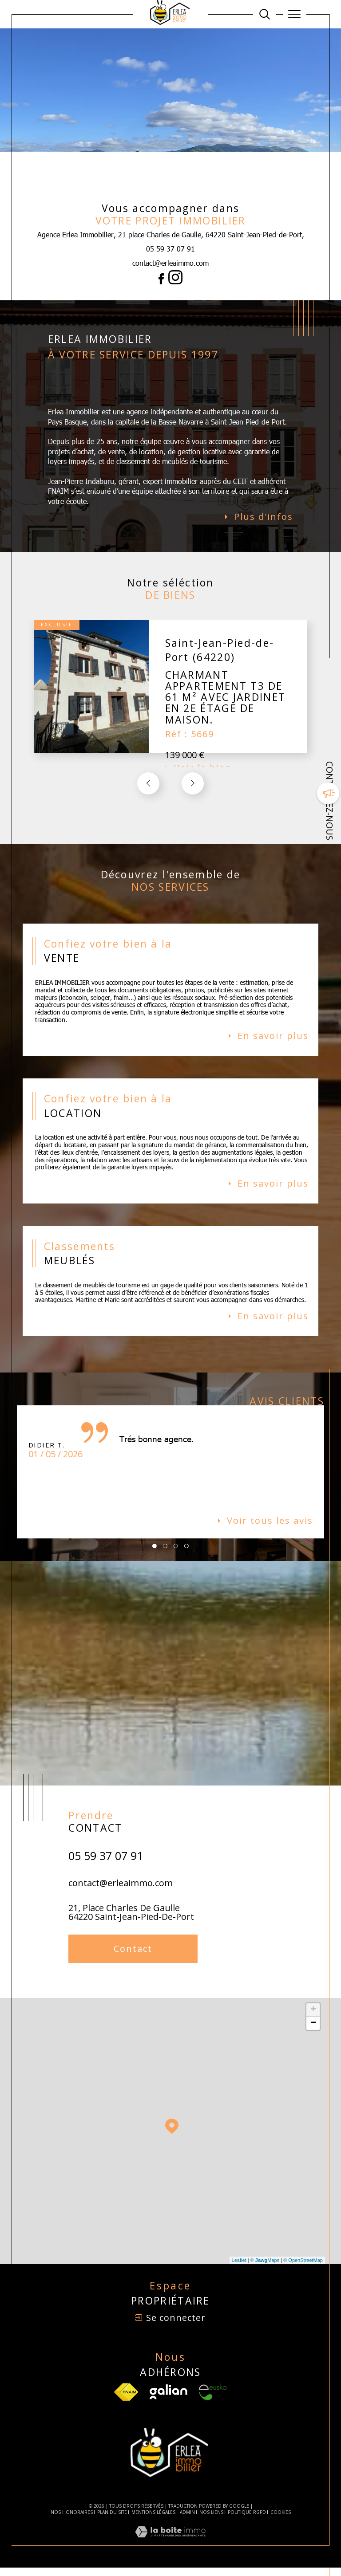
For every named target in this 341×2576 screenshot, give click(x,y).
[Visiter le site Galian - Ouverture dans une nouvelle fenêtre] (168, 2400)
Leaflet (239, 2269)
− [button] (313, 2031)
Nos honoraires (72, 2521)
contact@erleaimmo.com (170, 263)
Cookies (280, 2521)
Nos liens (211, 2521)
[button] (193, 786)
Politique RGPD (247, 2521)
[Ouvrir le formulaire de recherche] (264, 14)
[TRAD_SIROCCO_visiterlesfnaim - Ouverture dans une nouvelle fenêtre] (126, 2401)
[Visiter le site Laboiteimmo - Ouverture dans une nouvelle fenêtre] (170, 2549)
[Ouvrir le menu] (295, 14)
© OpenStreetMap (303, 2269)
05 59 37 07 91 (170, 248)
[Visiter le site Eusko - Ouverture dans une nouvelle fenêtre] (213, 2400)
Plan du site (112, 2521)
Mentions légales (153, 2521)
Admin (187, 2521)
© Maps (265, 2269)
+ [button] (313, 2018)
